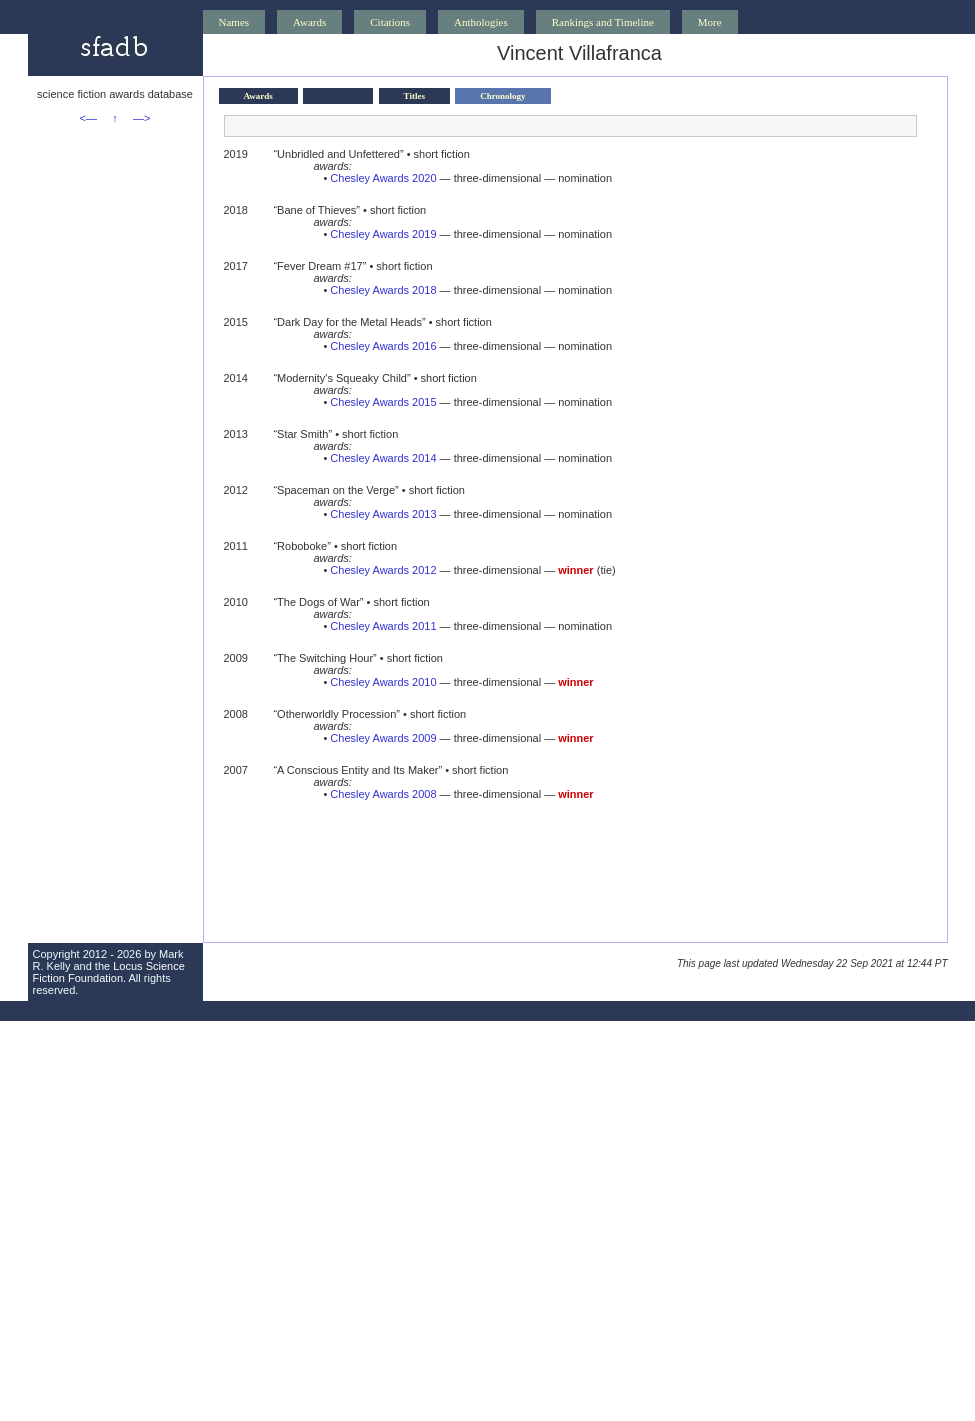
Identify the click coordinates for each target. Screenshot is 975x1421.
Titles (414, 96)
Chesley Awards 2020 (383, 178)
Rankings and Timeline (603, 22)
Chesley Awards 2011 (383, 626)
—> (141, 118)
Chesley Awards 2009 (383, 738)
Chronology (502, 96)
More (710, 22)
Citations (390, 22)
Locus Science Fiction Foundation (109, 972)
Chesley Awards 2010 (383, 682)
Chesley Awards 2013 (383, 514)
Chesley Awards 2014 (383, 458)
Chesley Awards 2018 (383, 290)
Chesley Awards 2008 (383, 794)
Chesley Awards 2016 (383, 346)
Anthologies (481, 22)
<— (88, 118)
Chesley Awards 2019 (383, 234)
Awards (309, 22)
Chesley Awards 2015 (383, 402)
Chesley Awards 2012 (383, 570)
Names (234, 22)
